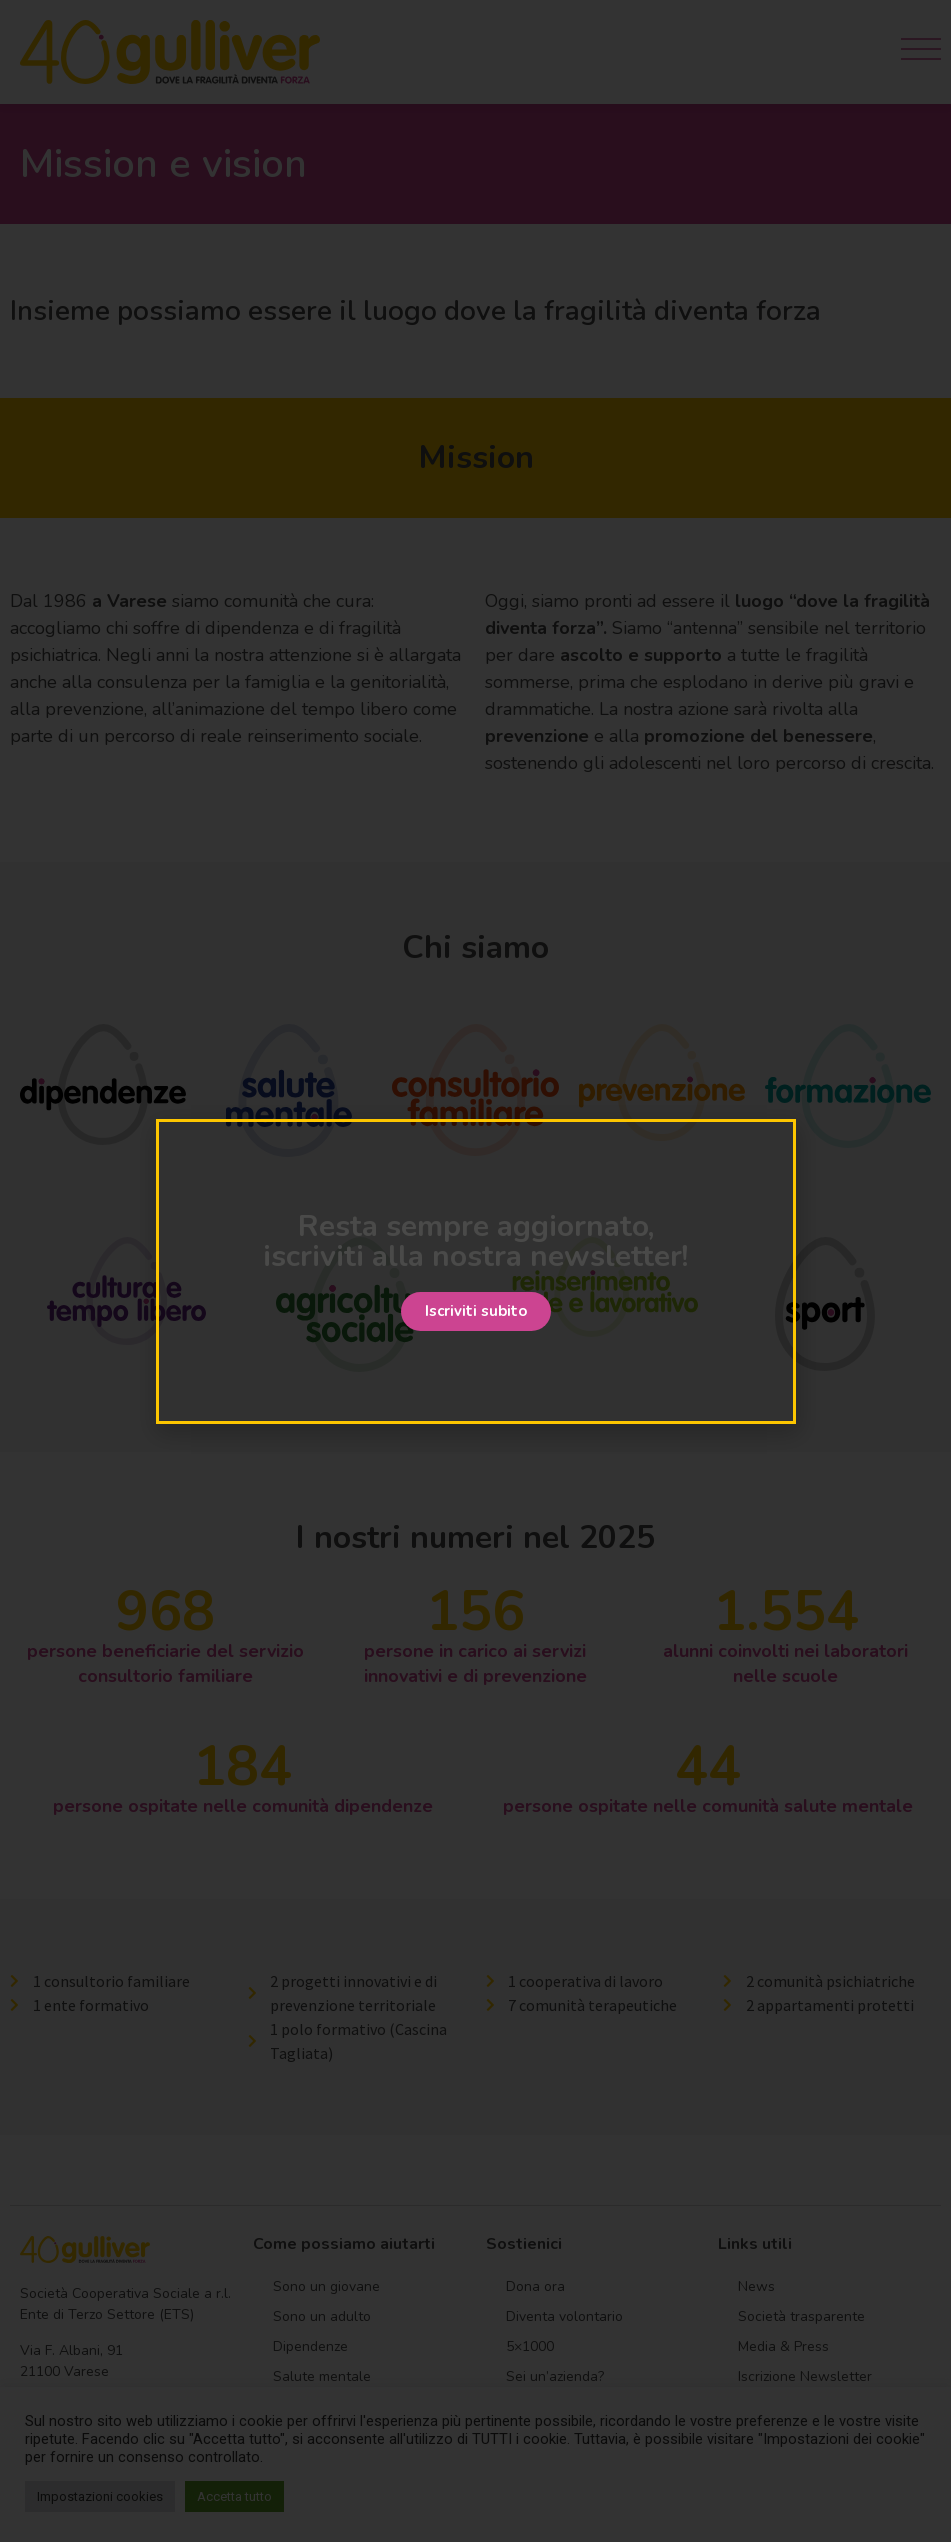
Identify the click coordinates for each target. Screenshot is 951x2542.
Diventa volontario (564, 2316)
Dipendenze (310, 2346)
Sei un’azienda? (555, 2376)
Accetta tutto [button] (234, 2496)
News (756, 2286)
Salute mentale (322, 2376)
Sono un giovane (326, 2286)
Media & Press (783, 2346)
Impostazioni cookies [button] (100, 2496)
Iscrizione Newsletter (805, 2376)
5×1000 (530, 2346)
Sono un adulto (322, 2316)
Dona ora (535, 2286)
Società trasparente (801, 2316)
